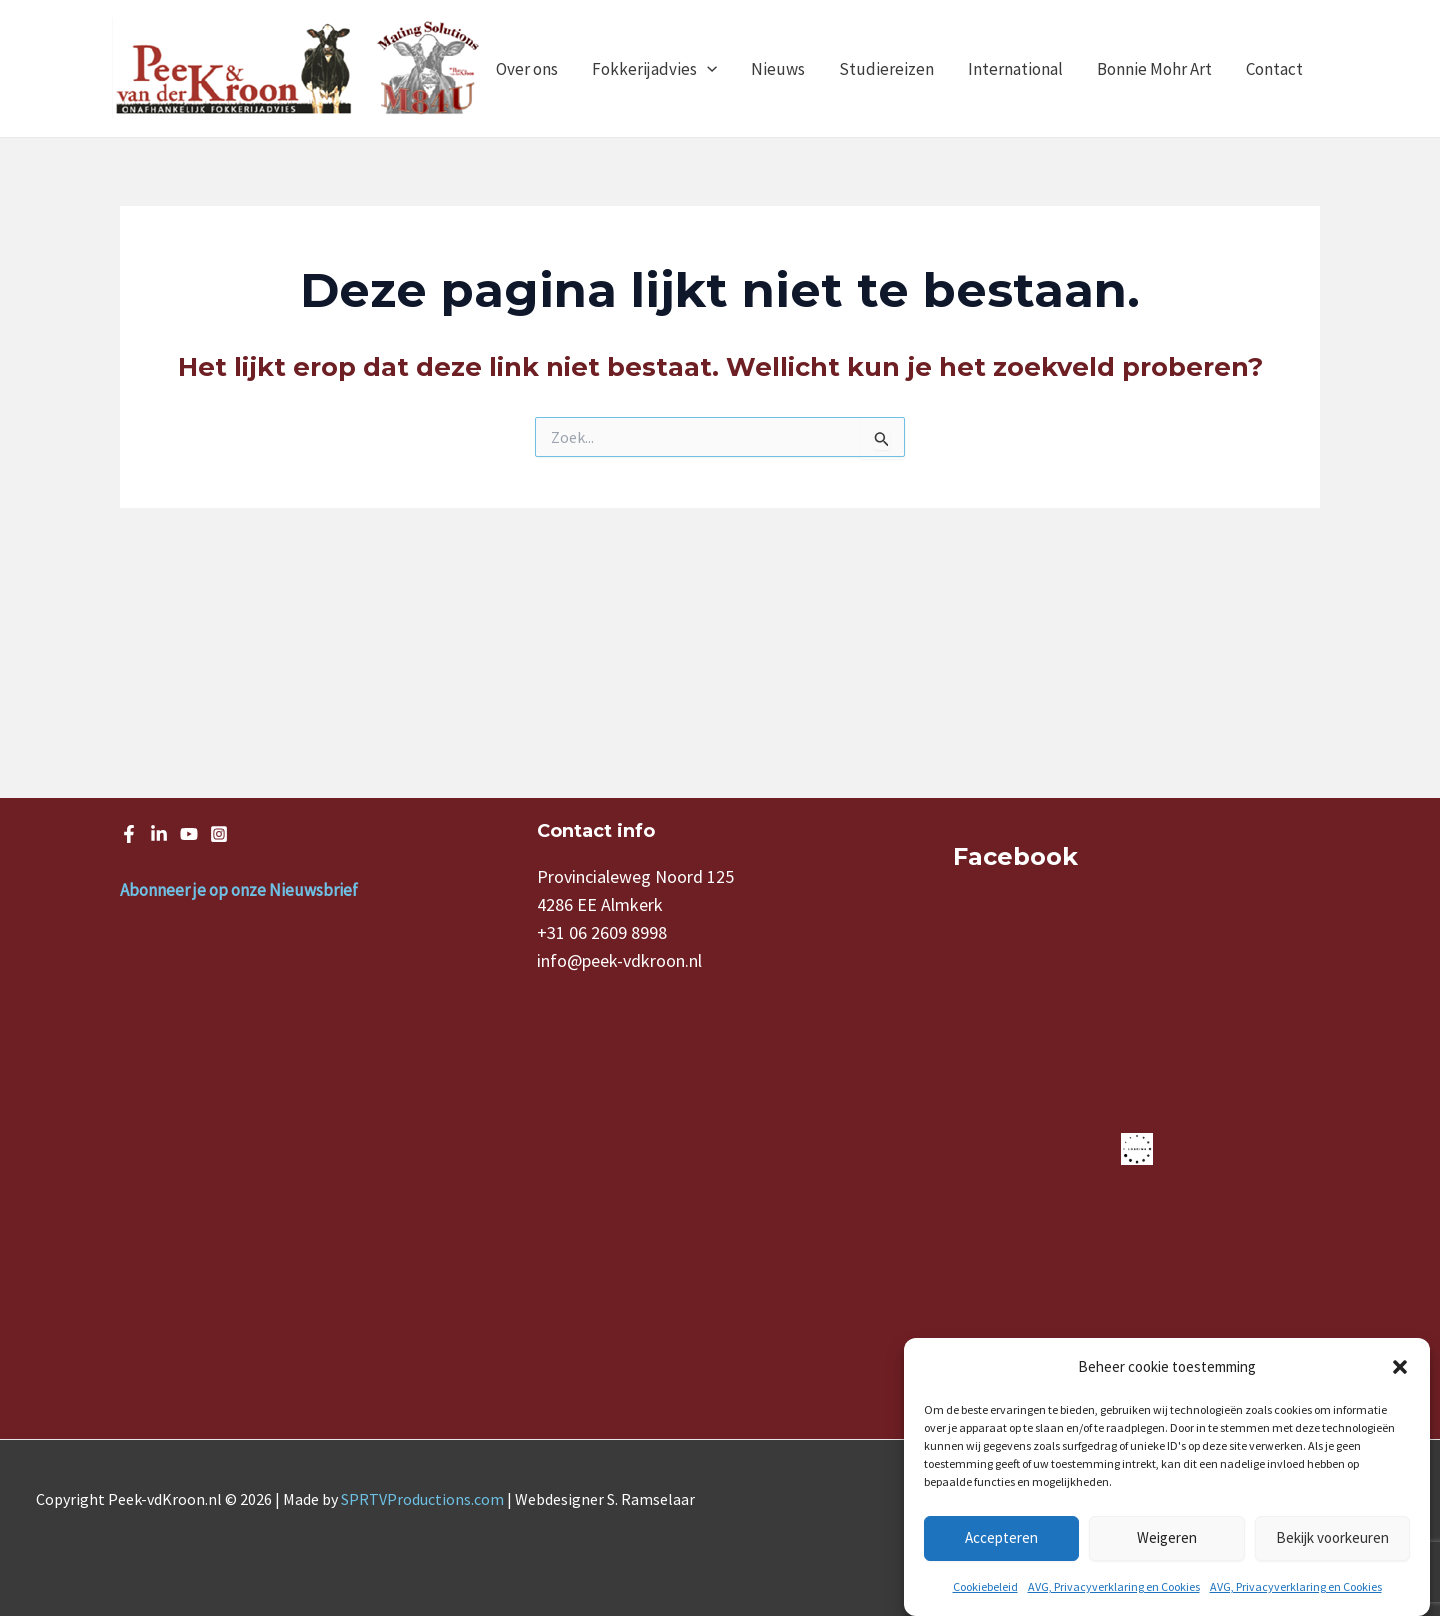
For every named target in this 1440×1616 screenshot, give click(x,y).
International (1015, 69)
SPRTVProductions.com (422, 1499)
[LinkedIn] (159, 834)
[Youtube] (189, 834)
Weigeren (1167, 1537)
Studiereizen (886, 69)
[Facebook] (129, 834)
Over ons (527, 69)
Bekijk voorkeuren (1332, 1537)
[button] (1400, 1367)
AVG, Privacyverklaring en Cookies (1114, 1586)
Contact (1274, 69)
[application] (707, 69)
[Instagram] (219, 834)
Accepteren (1001, 1537)
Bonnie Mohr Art (1154, 69)
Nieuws (778, 69)
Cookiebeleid (985, 1586)
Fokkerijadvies (654, 69)
